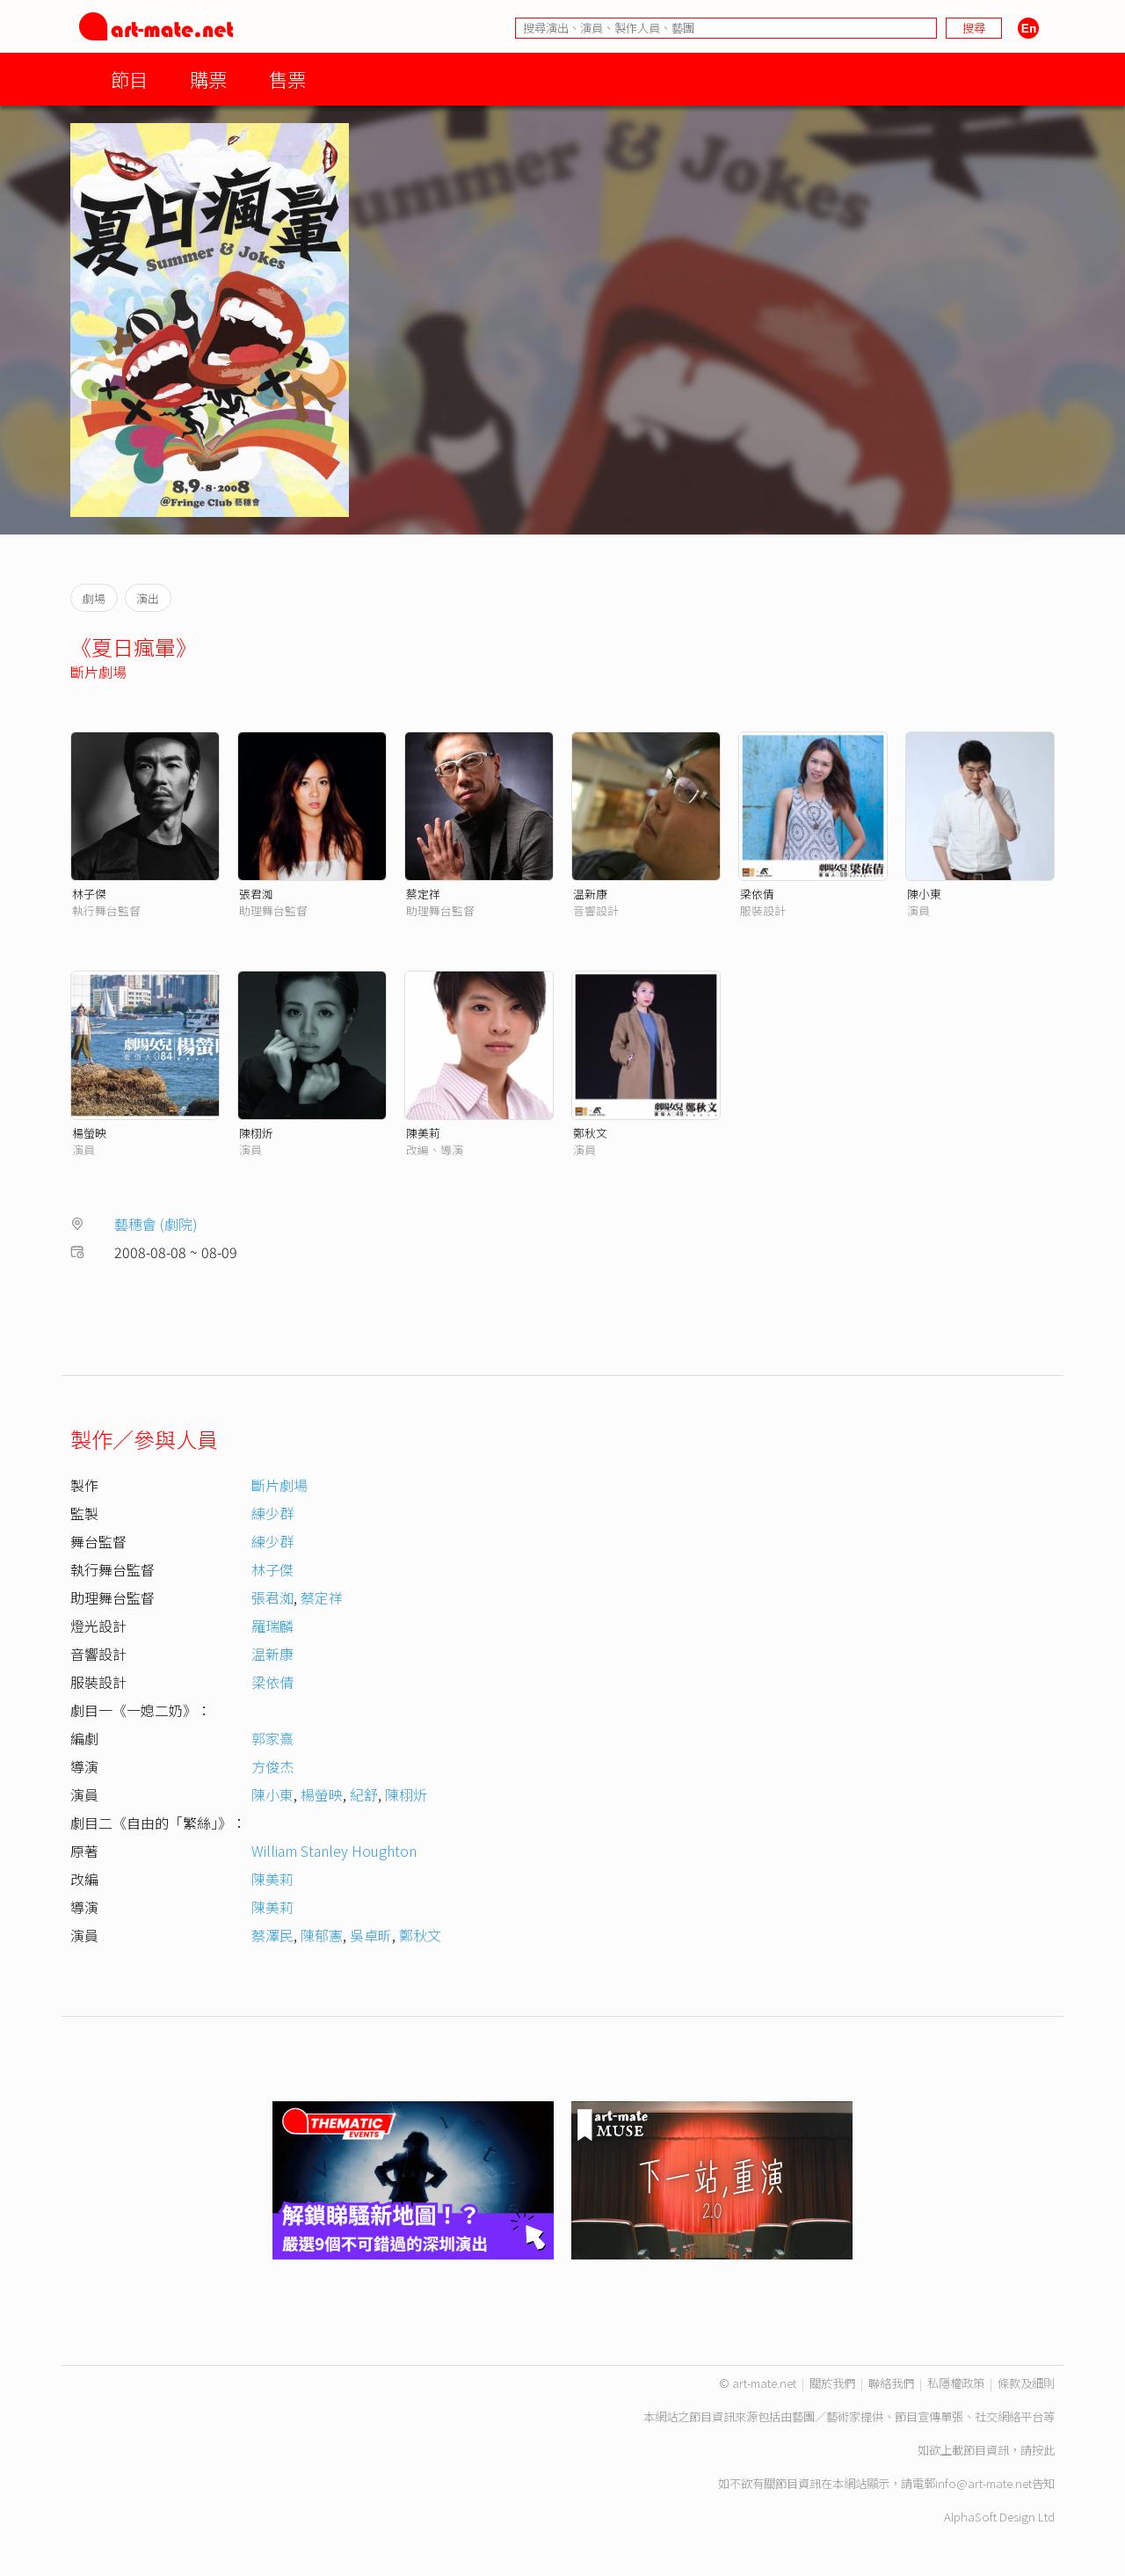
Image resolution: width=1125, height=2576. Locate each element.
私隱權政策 (955, 2383)
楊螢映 (89, 1132)
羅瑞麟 (272, 1625)
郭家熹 (272, 1738)
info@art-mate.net (983, 2483)
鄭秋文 (590, 1132)
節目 (129, 78)
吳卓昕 (371, 1935)
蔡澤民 (272, 1935)
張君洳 (256, 893)
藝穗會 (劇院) (156, 1223)
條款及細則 (1026, 2383)
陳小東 (924, 893)
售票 (287, 78)
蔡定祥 (423, 893)
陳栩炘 (256, 1132)
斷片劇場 (98, 671)
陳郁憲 (322, 1935)
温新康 (590, 893)
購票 (208, 78)
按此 (1043, 2449)
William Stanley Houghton (334, 1850)
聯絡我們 (891, 2383)
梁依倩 (757, 893)
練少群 (272, 1513)
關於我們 (832, 2383)
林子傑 (89, 893)
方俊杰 (272, 1766)
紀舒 (364, 1794)
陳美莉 (423, 1132)
